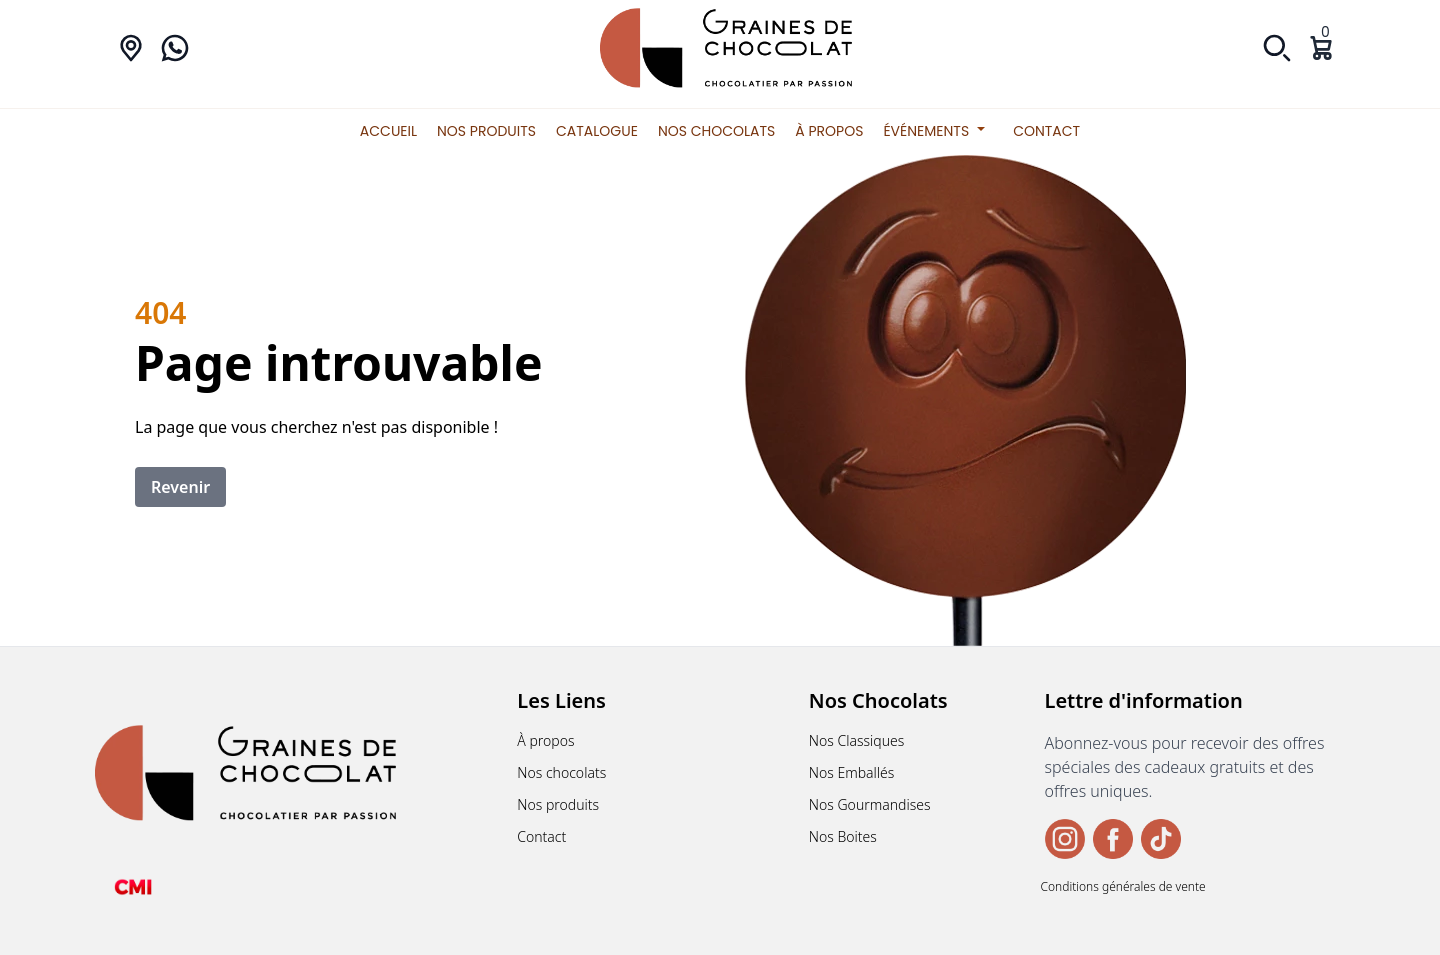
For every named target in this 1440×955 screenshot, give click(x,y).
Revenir (180, 487)
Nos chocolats (716, 131)
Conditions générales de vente (1123, 887)
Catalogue (597, 131)
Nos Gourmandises (870, 804)
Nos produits (486, 131)
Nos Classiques (856, 740)
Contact (1046, 131)
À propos (829, 131)
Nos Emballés (852, 772)
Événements (938, 131)
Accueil (388, 131)
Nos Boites (843, 836)
